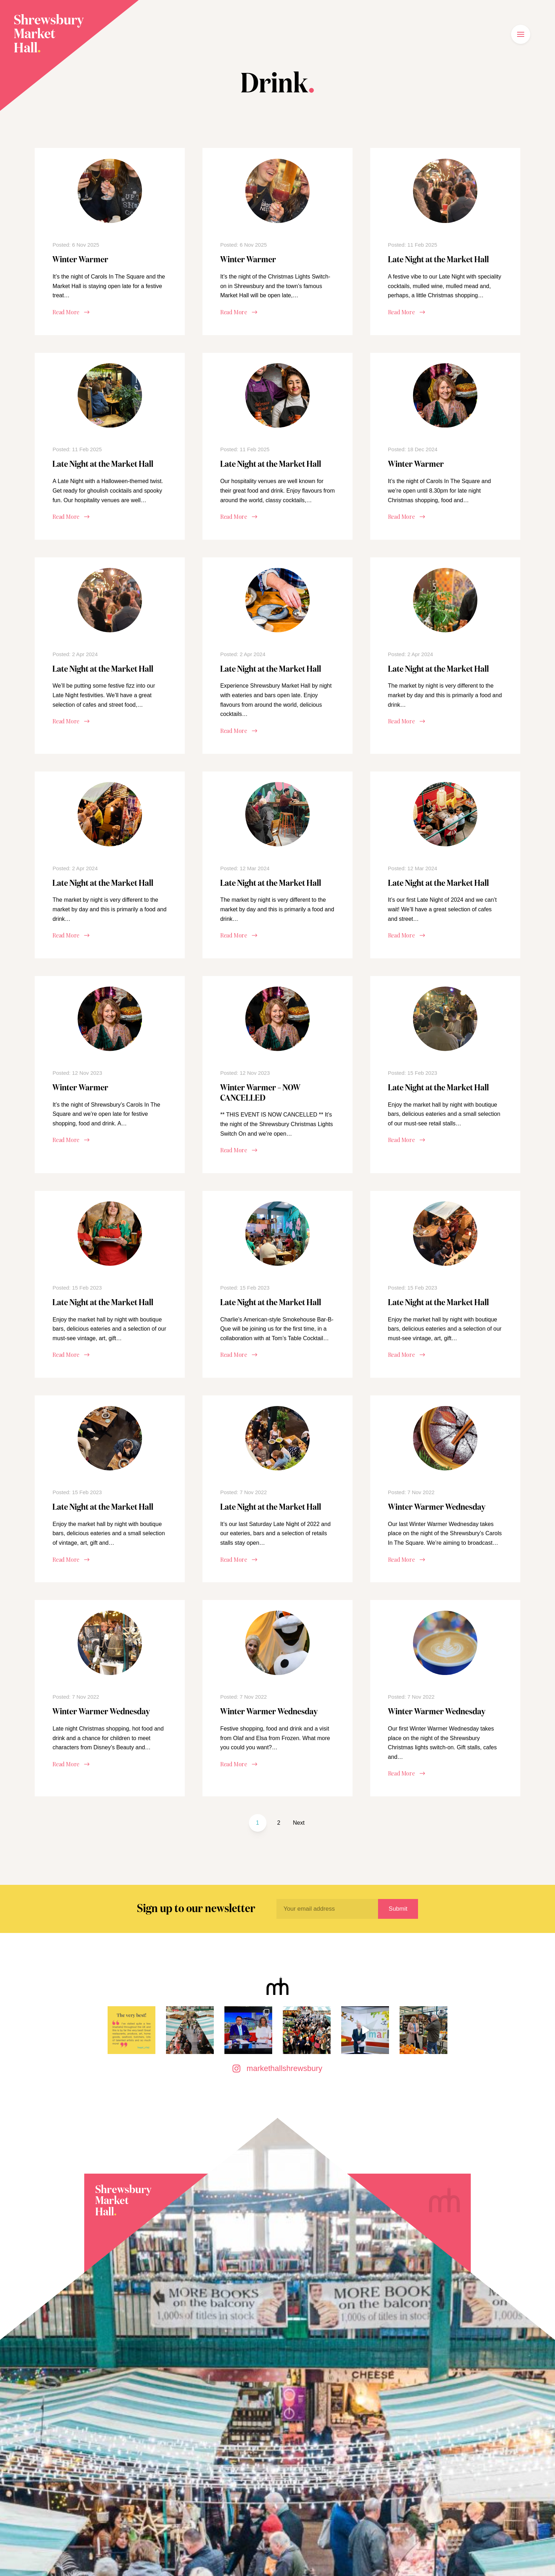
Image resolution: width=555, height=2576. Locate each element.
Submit (398, 1908)
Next (299, 1823)
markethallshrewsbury (277, 2068)
